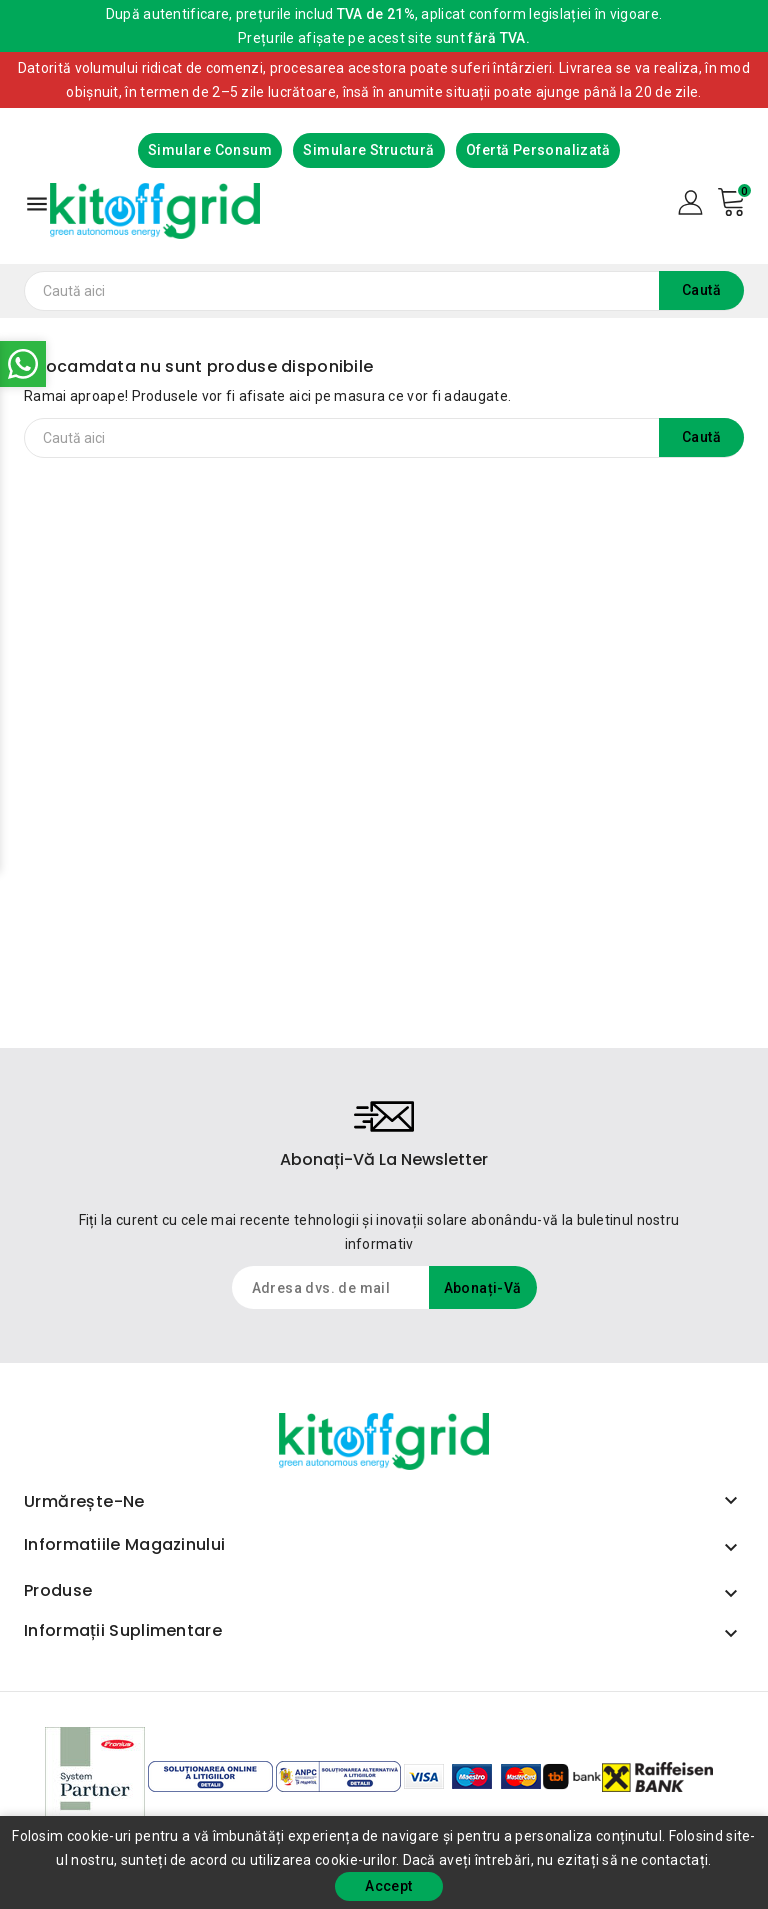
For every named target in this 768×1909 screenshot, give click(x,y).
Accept (388, 1886)
